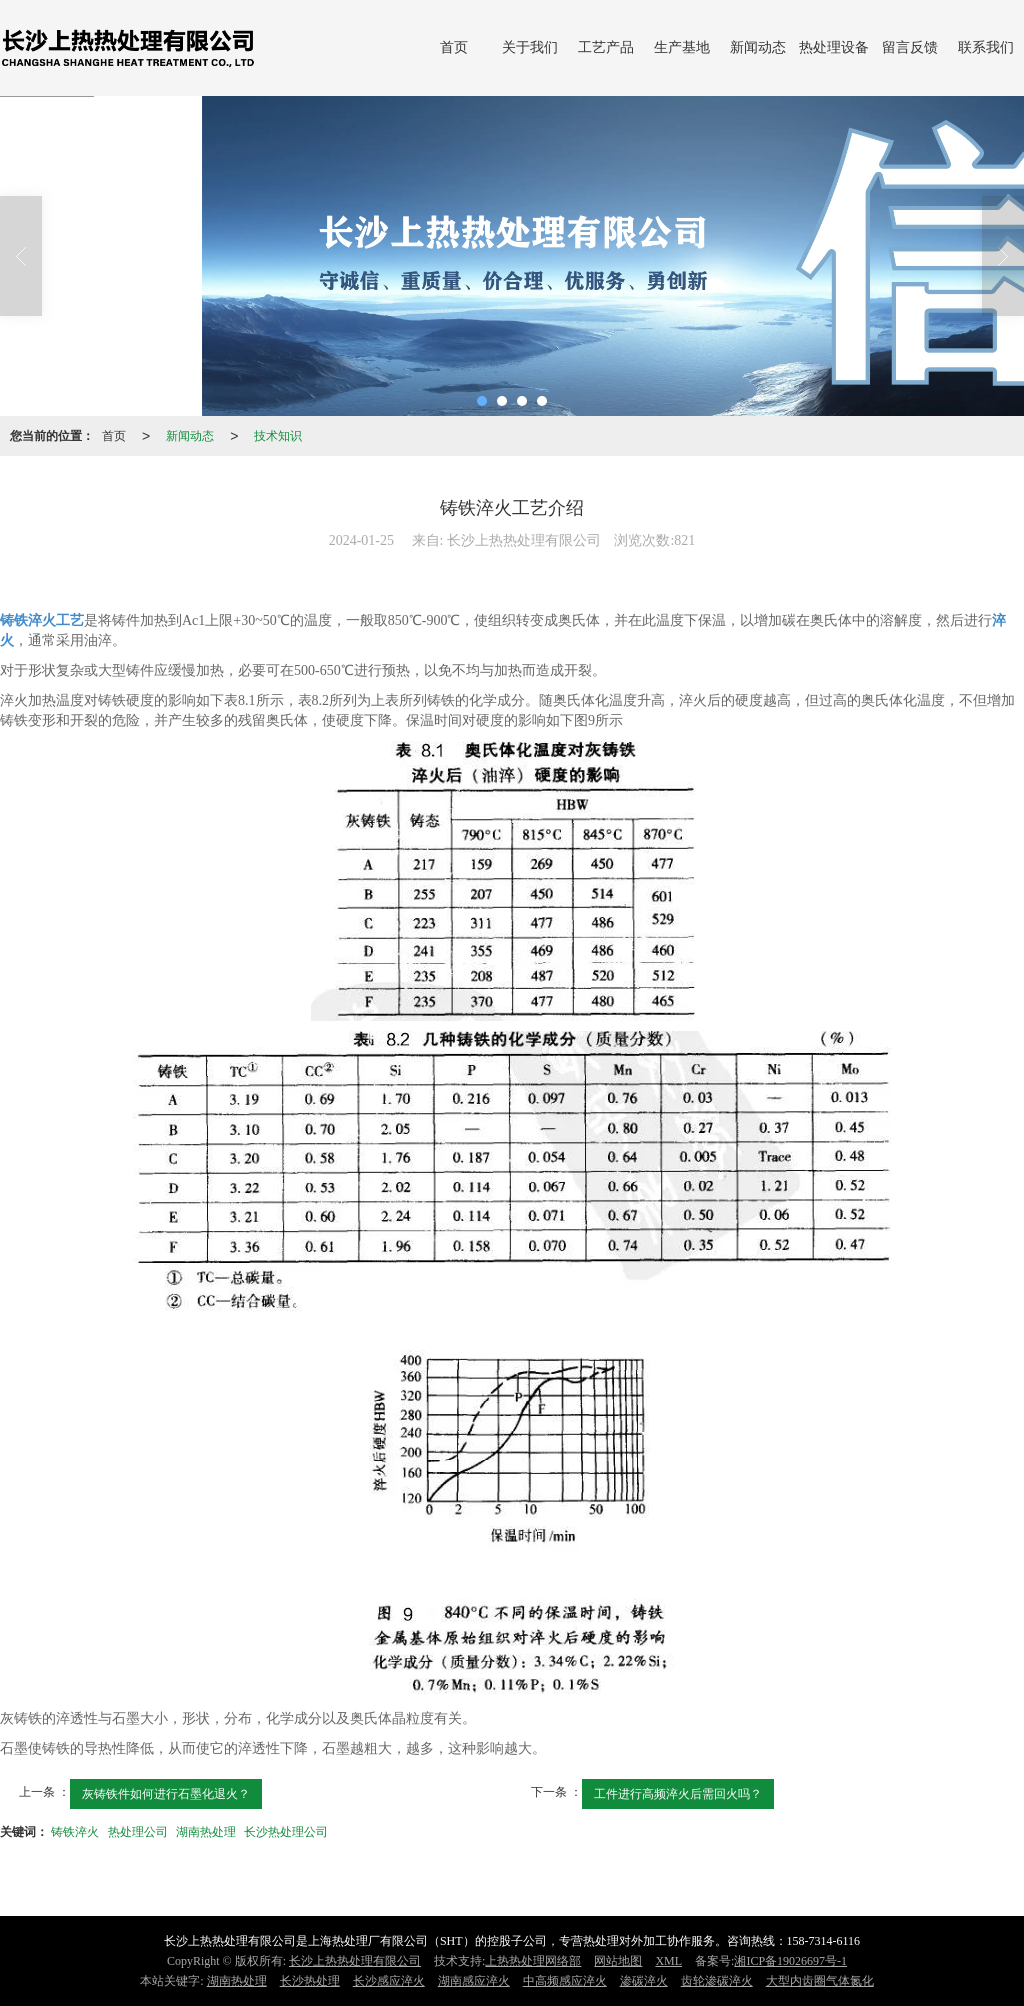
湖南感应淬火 (474, 1981)
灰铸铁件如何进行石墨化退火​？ (166, 1794)
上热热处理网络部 (533, 1961)
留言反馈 (910, 47)
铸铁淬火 (75, 1832)
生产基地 (682, 47)
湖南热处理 (206, 1832)
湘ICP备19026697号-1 (790, 1961)
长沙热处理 (310, 1981)
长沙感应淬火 (389, 1981)
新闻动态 (758, 47)
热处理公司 (138, 1832)
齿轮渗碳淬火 (717, 1981)
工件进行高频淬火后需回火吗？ (678, 1794)
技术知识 (278, 436)
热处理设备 (834, 47)
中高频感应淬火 (565, 1981)
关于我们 (530, 47)
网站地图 (618, 1961)
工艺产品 (606, 47)
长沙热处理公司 (286, 1832)
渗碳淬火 (644, 1981)
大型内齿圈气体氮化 (820, 1981)
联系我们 (986, 47)
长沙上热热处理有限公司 (355, 1961)
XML (668, 1961)
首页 (454, 47)
